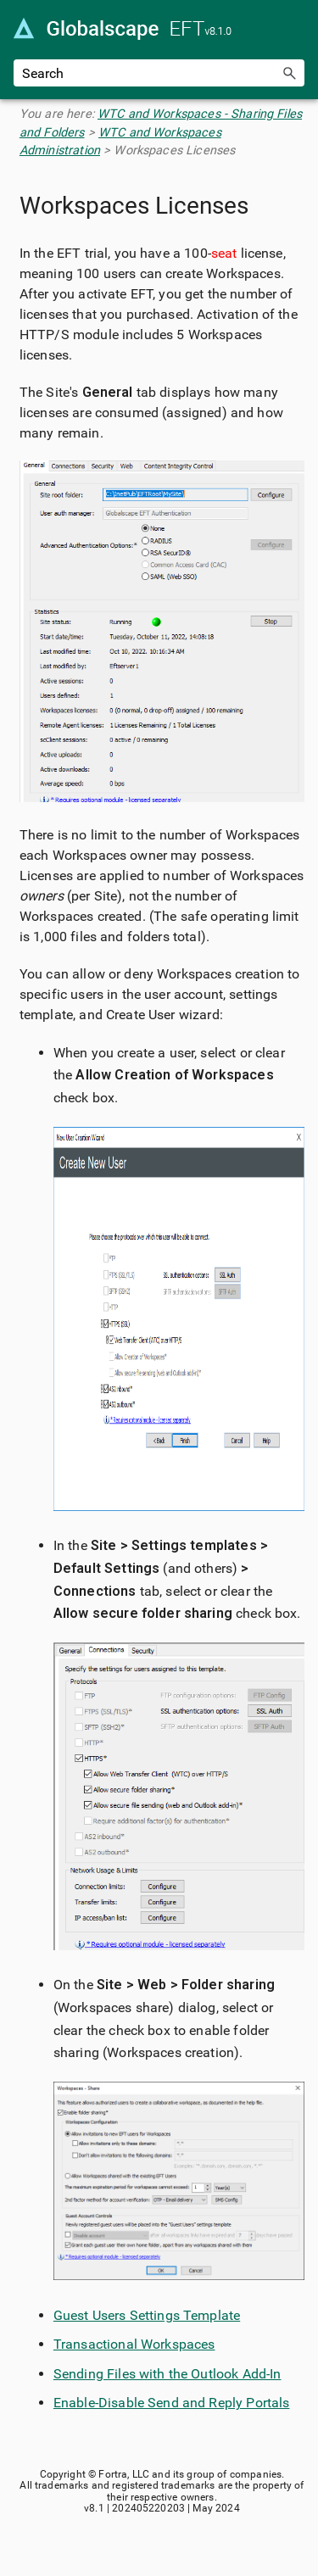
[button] (289, 72)
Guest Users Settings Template (146, 2315)
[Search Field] (159, 72)
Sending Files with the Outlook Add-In (167, 2374)
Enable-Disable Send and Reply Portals (171, 2403)
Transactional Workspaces (134, 2344)
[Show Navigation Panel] (295, 29)
